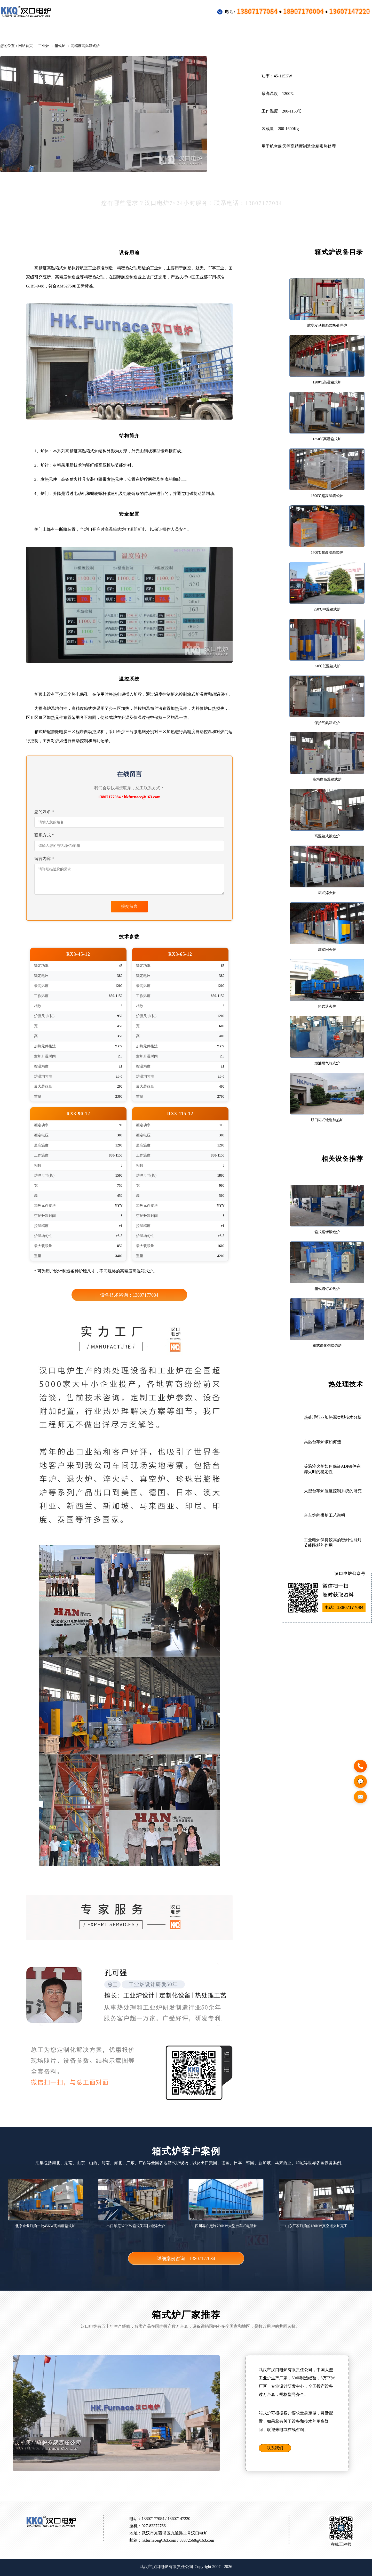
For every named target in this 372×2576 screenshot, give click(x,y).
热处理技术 (221, 31)
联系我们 (275, 2448)
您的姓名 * (44, 811)
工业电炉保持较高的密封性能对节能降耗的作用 (333, 1542)
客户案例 (135, 31)
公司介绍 (302, 31)
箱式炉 (59, 46)
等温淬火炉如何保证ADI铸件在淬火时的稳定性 (332, 1469)
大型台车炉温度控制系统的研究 (333, 1491)
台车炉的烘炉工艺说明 (324, 1515)
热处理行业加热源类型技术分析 (333, 1417)
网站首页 (25, 46)
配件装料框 (177, 31)
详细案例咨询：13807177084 (186, 2258)
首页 (16, 31)
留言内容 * (44, 858)
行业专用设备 (91, 31)
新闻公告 (263, 31)
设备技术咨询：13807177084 (129, 1295)
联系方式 (342, 31)
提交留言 (129, 906)
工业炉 (49, 31)
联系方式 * (44, 835)
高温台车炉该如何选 (322, 1442)
